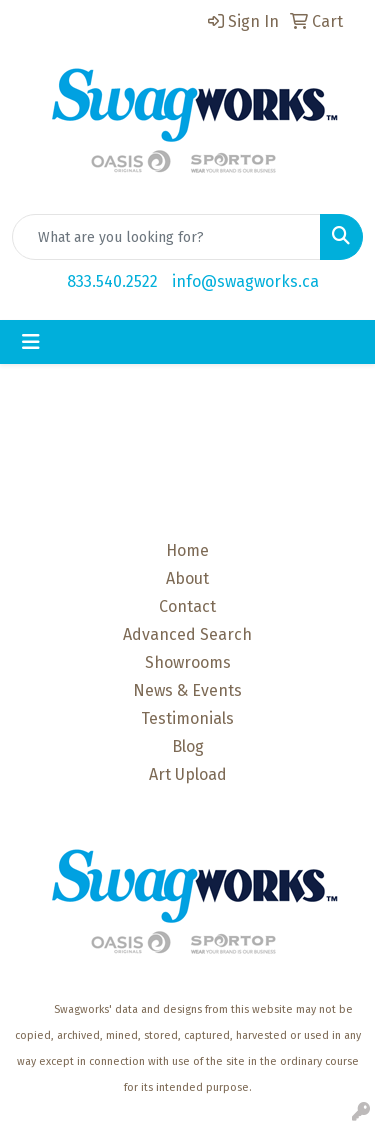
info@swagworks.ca (245, 281)
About (187, 578)
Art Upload (188, 774)
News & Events (187, 690)
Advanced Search (187, 634)
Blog (188, 746)
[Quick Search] (166, 237)
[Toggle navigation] (31, 342)
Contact (187, 606)
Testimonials (187, 718)
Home (187, 550)
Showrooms (188, 662)
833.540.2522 (112, 281)
